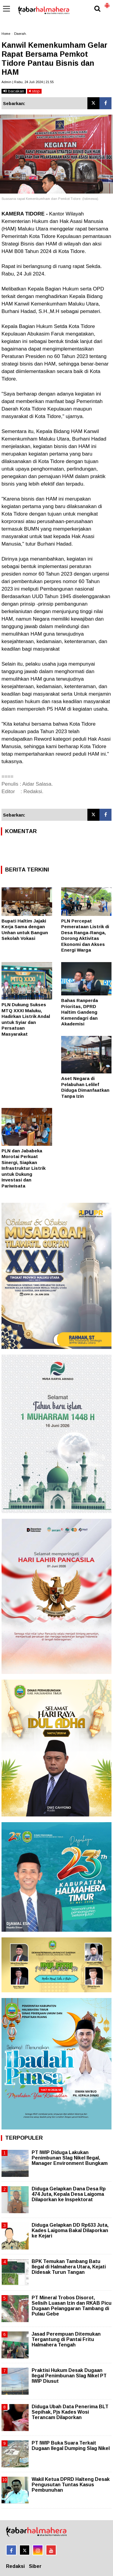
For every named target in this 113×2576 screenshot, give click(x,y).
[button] (107, 3)
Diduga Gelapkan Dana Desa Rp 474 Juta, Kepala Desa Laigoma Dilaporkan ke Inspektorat (69, 2194)
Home (6, 33)
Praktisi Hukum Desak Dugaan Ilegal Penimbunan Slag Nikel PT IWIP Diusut (69, 2376)
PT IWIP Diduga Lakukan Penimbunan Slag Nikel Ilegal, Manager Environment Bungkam (70, 2158)
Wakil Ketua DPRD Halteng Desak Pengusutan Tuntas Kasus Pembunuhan (71, 2485)
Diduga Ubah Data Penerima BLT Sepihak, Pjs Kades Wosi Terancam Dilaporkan (70, 2412)
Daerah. (20, 33)
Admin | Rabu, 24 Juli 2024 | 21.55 (28, 82)
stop (34, 91)
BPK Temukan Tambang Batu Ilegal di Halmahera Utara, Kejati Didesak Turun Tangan (69, 2267)
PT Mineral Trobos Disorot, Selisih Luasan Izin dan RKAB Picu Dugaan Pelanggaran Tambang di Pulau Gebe (71, 2306)
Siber (35, 2566)
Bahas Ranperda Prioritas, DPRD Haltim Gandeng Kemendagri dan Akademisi (79, 1012)
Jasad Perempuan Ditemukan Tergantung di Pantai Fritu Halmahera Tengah (66, 2339)
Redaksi (15, 2566)
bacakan (13, 91)
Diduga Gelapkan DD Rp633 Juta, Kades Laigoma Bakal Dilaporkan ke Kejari (70, 2230)
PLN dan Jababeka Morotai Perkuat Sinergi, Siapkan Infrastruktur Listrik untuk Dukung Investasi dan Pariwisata (24, 1168)
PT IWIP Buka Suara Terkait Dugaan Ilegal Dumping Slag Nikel (71, 2445)
